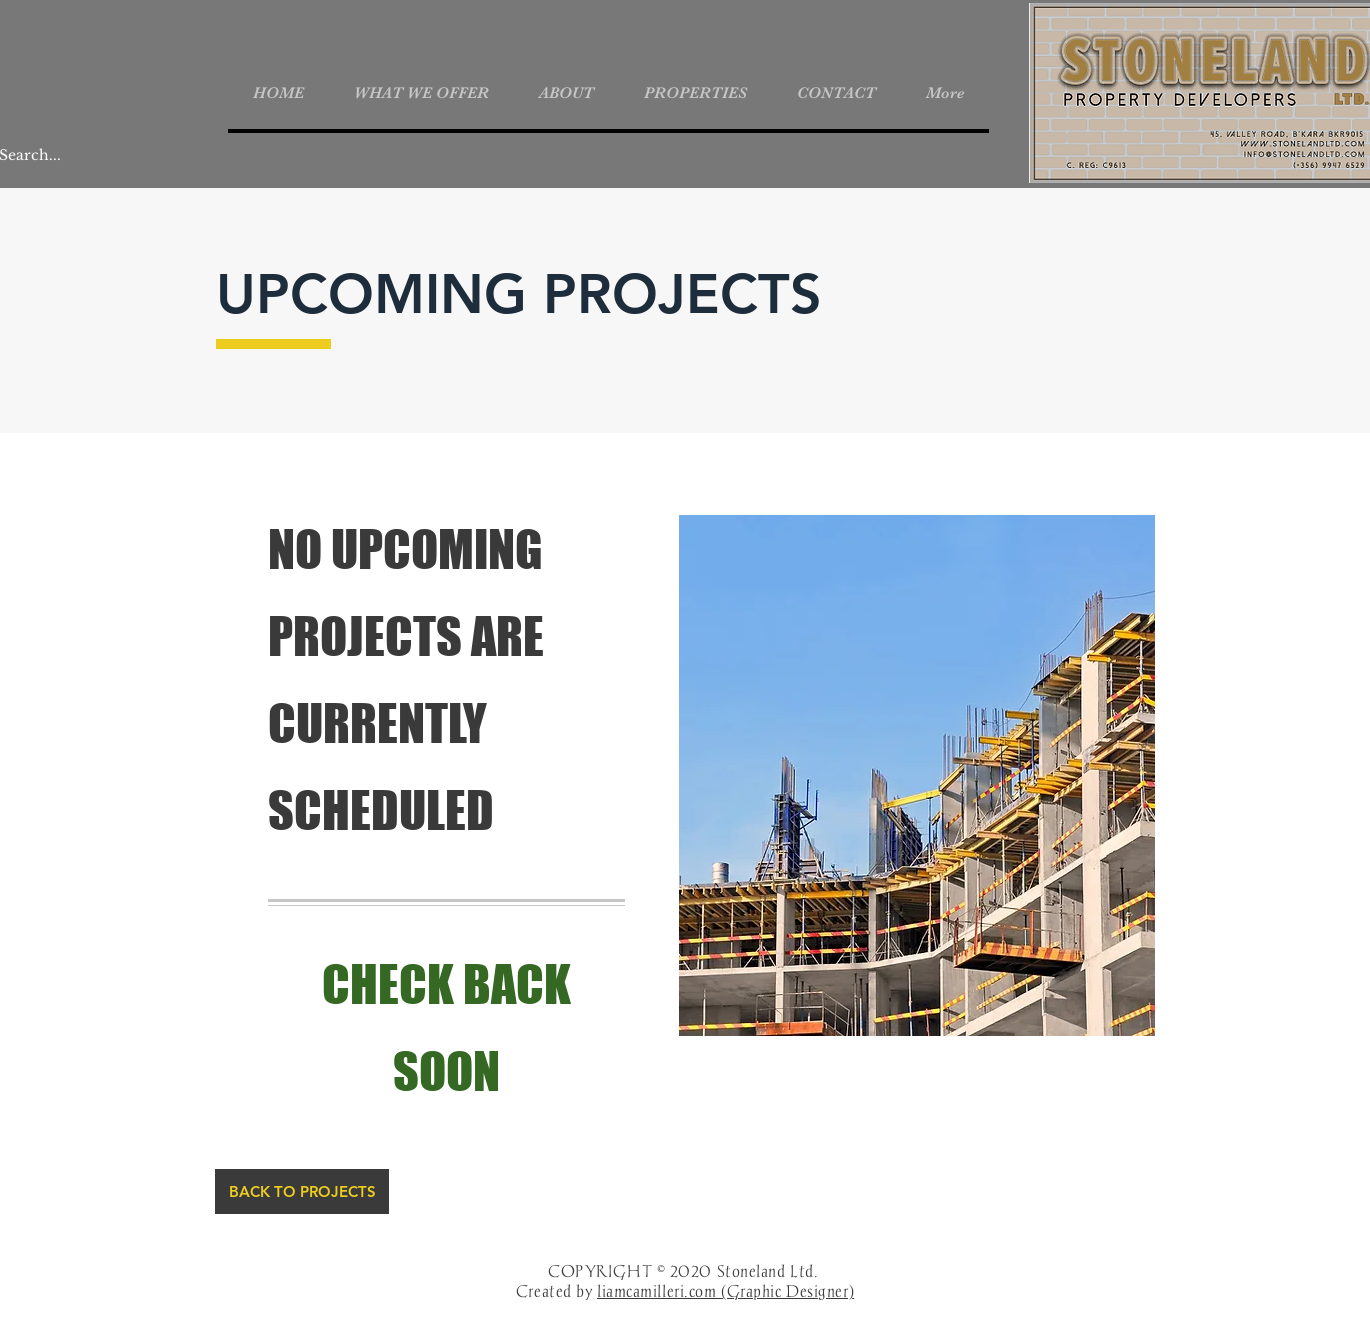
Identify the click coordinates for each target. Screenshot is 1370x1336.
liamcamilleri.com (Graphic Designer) (725, 1291)
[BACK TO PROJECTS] (302, 1191)
